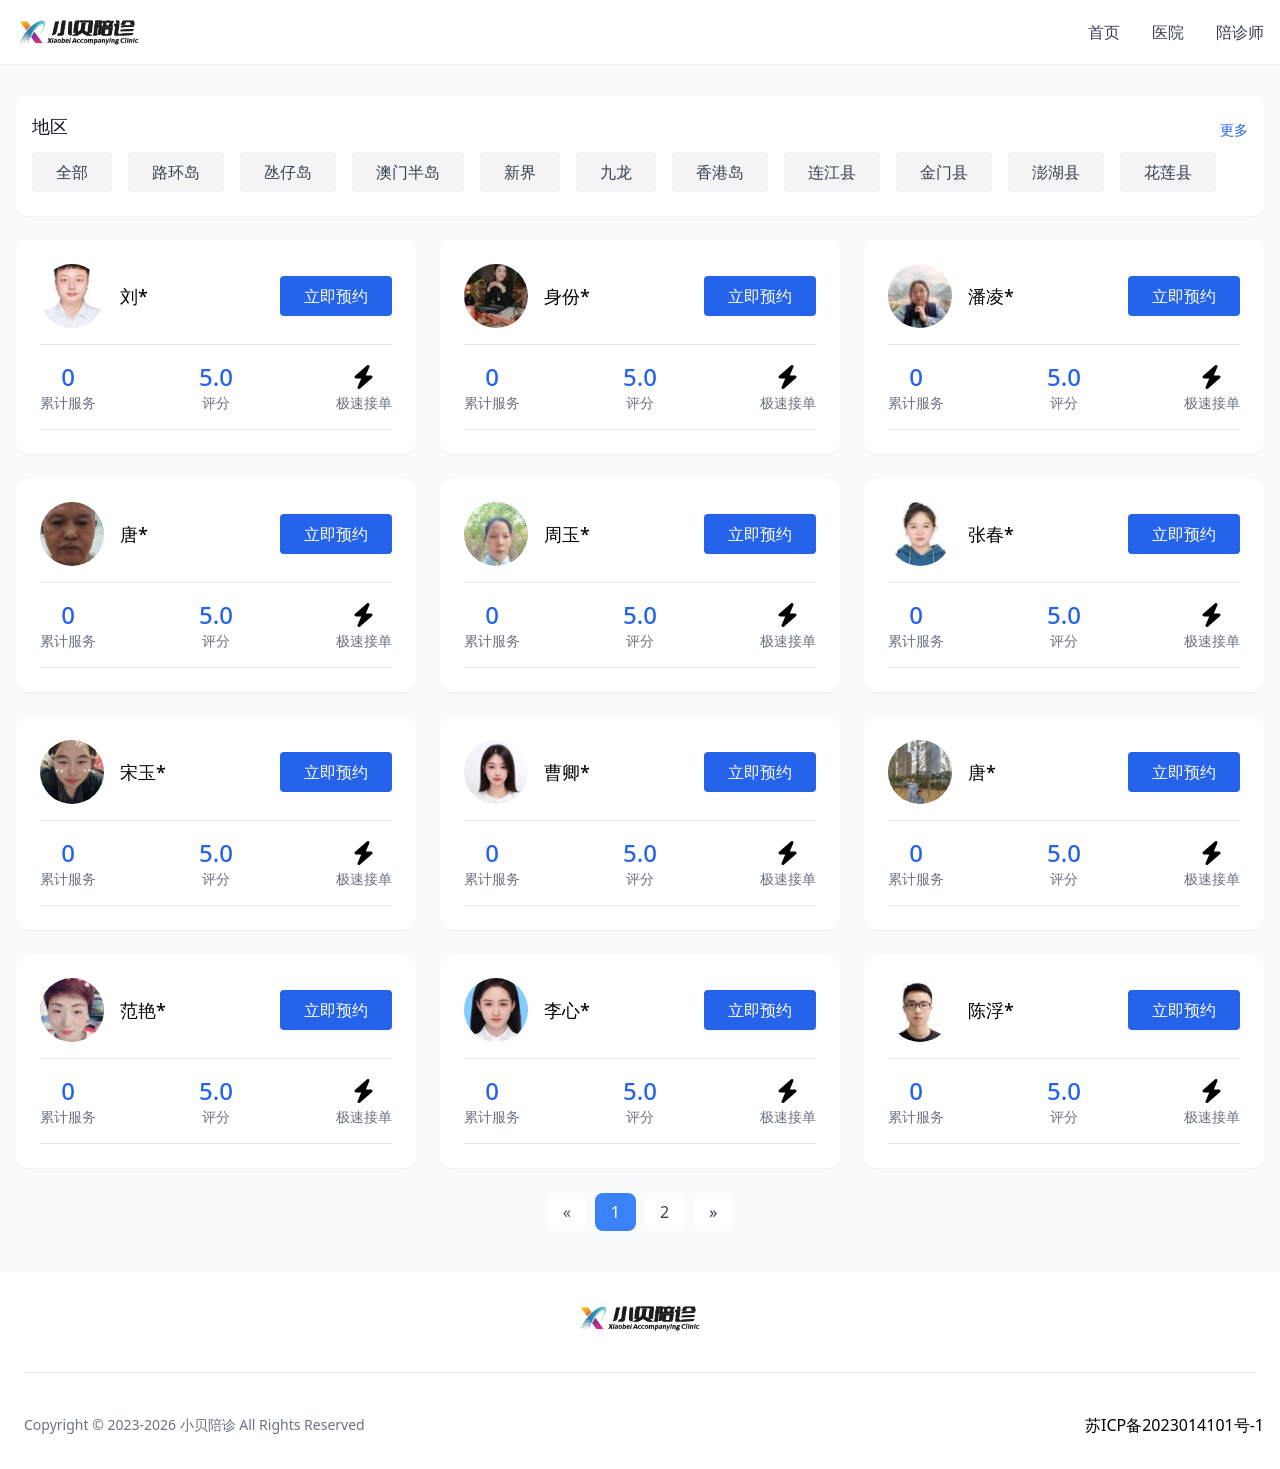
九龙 (616, 172)
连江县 (832, 172)
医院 (1168, 32)
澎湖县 (1056, 172)
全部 (72, 172)
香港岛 (720, 172)
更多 (1234, 129)
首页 (1104, 32)
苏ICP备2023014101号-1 (1174, 1425)
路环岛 (176, 172)
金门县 (944, 172)
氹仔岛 (288, 172)
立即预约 (336, 296)
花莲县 (1168, 172)
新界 (520, 172)
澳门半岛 (408, 172)
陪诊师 (1240, 32)
